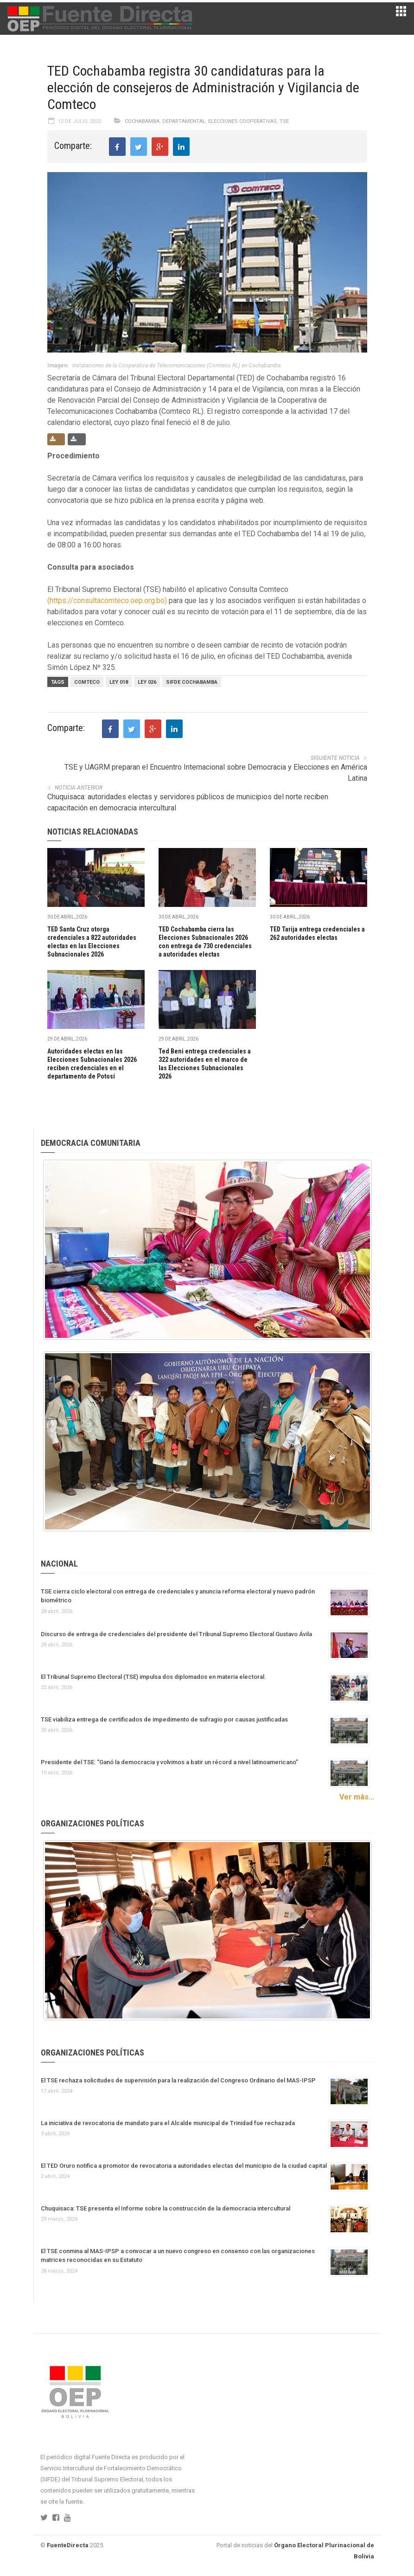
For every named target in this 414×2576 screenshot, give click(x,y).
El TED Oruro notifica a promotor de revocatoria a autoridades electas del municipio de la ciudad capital (184, 2165)
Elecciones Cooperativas (242, 121)
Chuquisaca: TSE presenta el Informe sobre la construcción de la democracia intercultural (165, 2208)
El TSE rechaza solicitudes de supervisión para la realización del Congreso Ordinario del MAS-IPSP (178, 2080)
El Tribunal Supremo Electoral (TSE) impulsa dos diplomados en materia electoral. (153, 1676)
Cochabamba (142, 121)
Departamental (183, 121)
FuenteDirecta (68, 2545)
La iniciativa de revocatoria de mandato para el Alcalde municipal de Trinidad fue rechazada (168, 2123)
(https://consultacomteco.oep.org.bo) (107, 600)
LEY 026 (147, 682)
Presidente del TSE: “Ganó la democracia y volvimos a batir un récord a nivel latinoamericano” (169, 1762)
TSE (284, 121)
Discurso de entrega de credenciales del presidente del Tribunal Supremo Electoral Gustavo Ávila (176, 1634)
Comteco (87, 682)
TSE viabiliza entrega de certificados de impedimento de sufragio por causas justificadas (164, 1719)
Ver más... (356, 1796)
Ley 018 (118, 682)
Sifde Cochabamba (191, 682)
